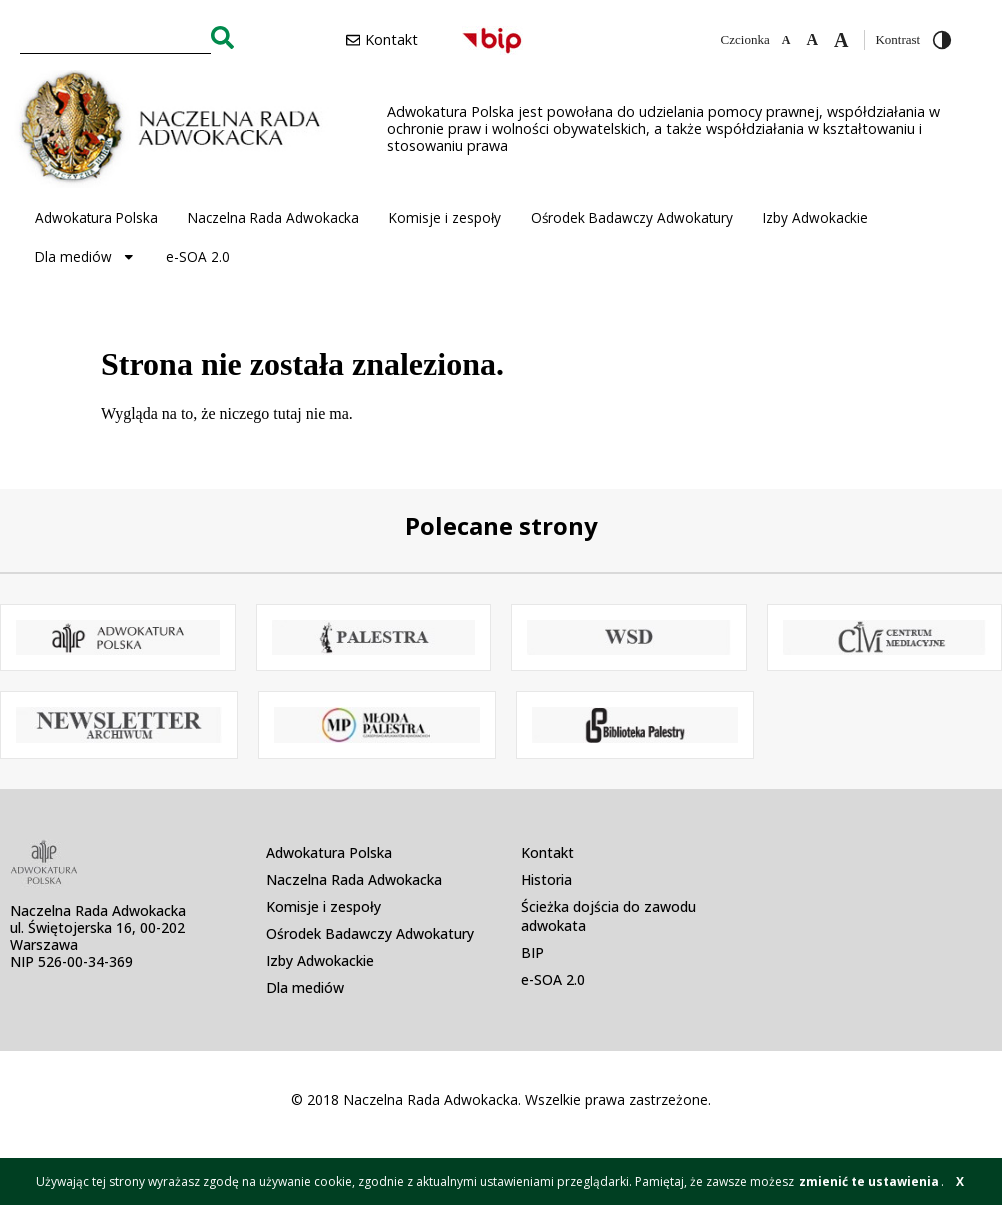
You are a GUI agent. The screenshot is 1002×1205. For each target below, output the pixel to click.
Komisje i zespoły (445, 217)
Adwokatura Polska (96, 217)
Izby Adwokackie (815, 217)
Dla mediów (85, 257)
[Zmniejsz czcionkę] (786, 40)
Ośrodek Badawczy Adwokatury (632, 217)
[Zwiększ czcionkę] (841, 40)
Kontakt (547, 852)
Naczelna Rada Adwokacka (273, 217)
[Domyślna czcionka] (812, 40)
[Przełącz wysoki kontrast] (942, 40)
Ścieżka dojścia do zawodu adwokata (608, 916)
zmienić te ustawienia (869, 1181)
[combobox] (115, 37)
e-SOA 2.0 (198, 256)
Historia (546, 879)
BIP (532, 952)
